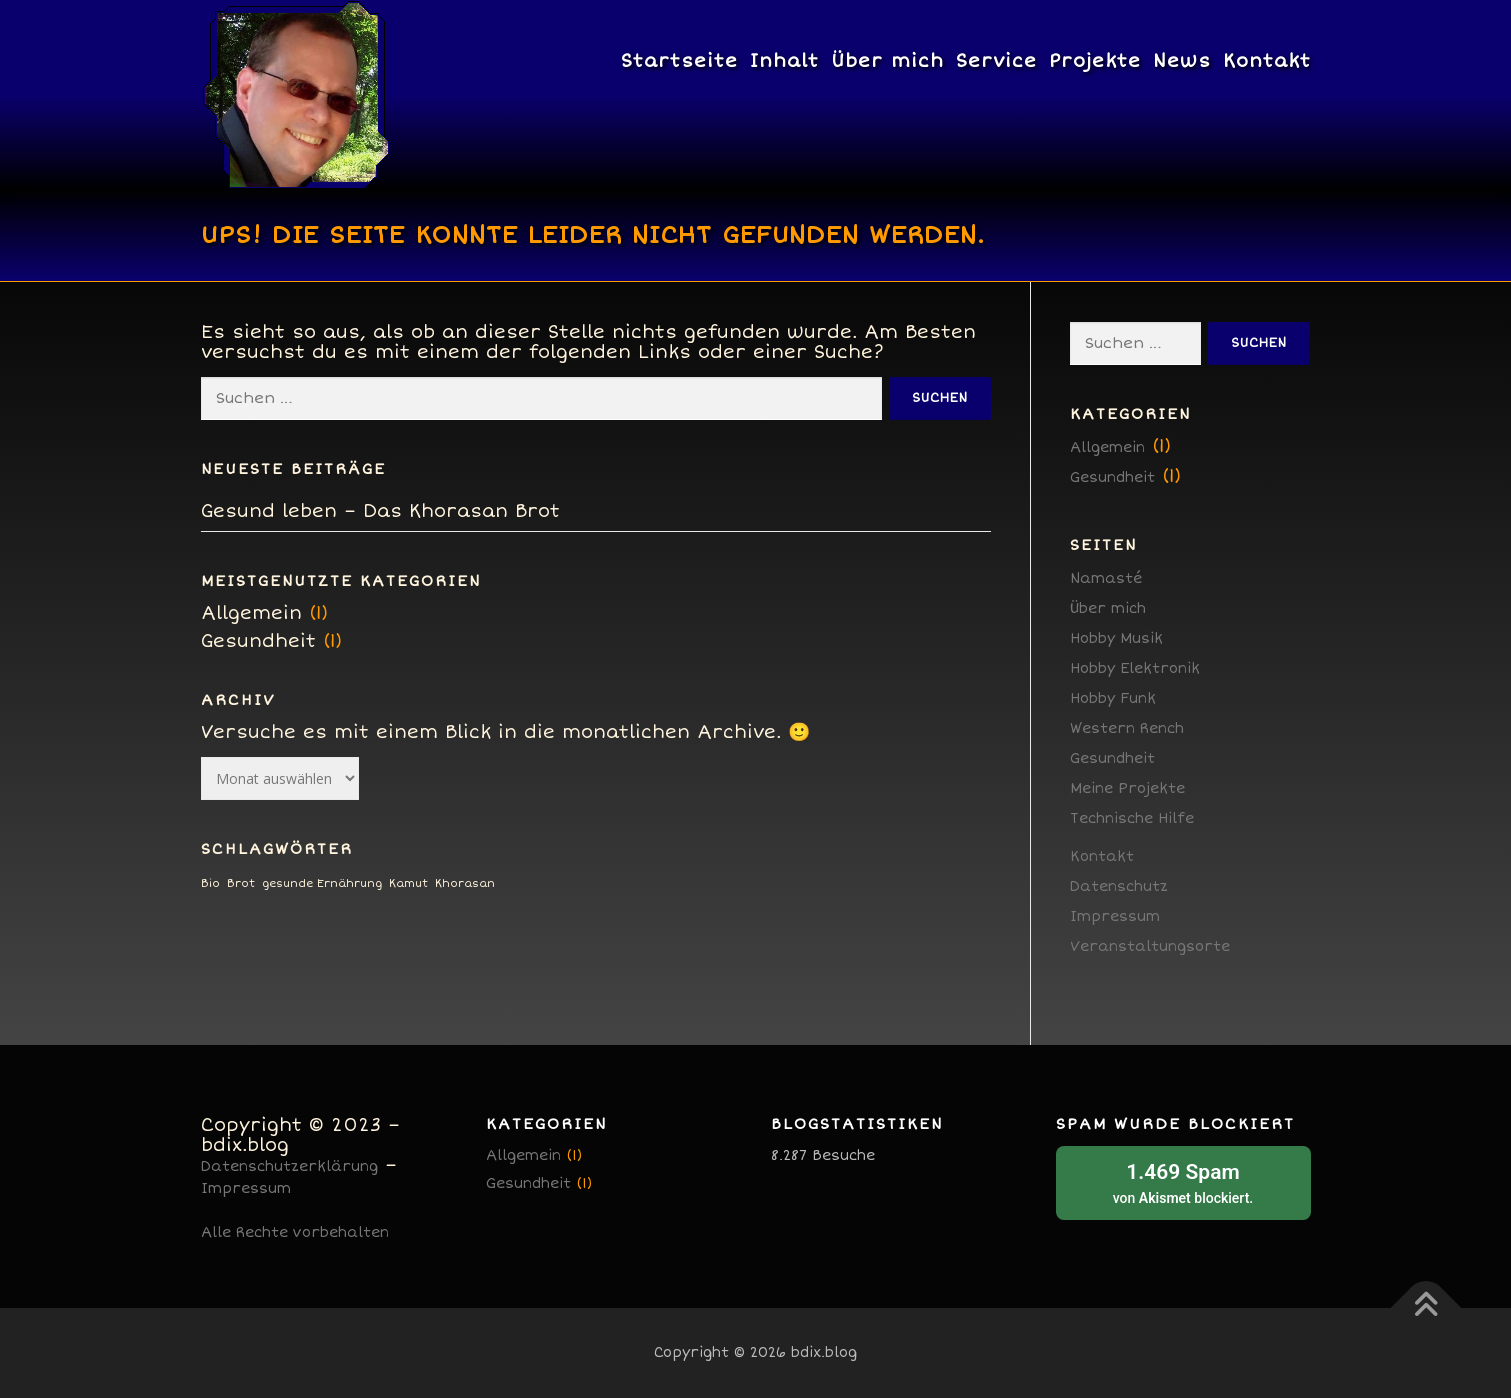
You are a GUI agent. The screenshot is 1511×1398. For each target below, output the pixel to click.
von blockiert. (1183, 1181)
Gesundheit (258, 641)
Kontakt (1267, 61)
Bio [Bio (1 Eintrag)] (210, 883)
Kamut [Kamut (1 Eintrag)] (408, 883)
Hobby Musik (1116, 638)
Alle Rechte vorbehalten (295, 1232)
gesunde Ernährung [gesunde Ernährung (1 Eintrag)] (322, 883)
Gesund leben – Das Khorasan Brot (380, 511)
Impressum (1115, 916)
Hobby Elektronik (1135, 668)
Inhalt (784, 61)
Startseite (679, 61)
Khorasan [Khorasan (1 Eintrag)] (465, 883)
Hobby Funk (1113, 698)
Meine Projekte (1127, 788)
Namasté (1106, 578)
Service (996, 61)
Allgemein (251, 613)
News (1182, 61)
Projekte (1095, 61)
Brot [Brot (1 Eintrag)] (241, 883)
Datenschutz (1119, 886)
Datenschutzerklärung (289, 1166)
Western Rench (1127, 728)
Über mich (887, 61)
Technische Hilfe (1132, 818)
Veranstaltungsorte (1150, 946)
